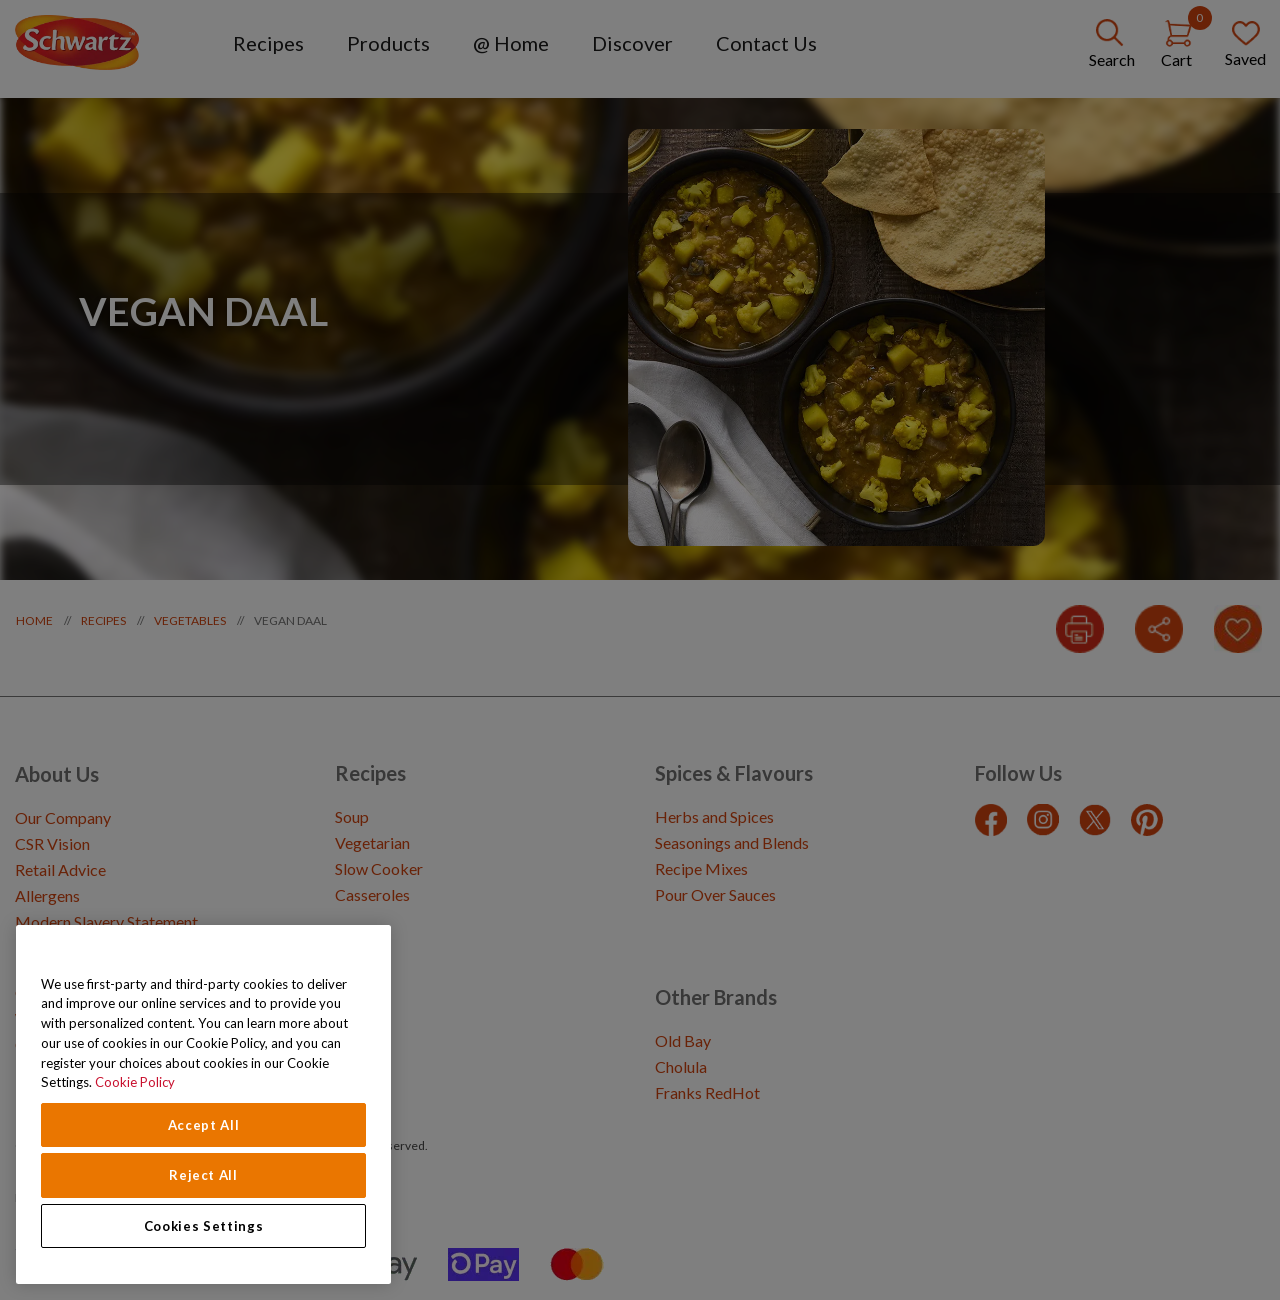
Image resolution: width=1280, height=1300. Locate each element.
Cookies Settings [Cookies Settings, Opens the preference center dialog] (204, 1226)
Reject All (203, 1175)
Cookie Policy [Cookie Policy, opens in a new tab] (135, 1082)
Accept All (204, 1125)
